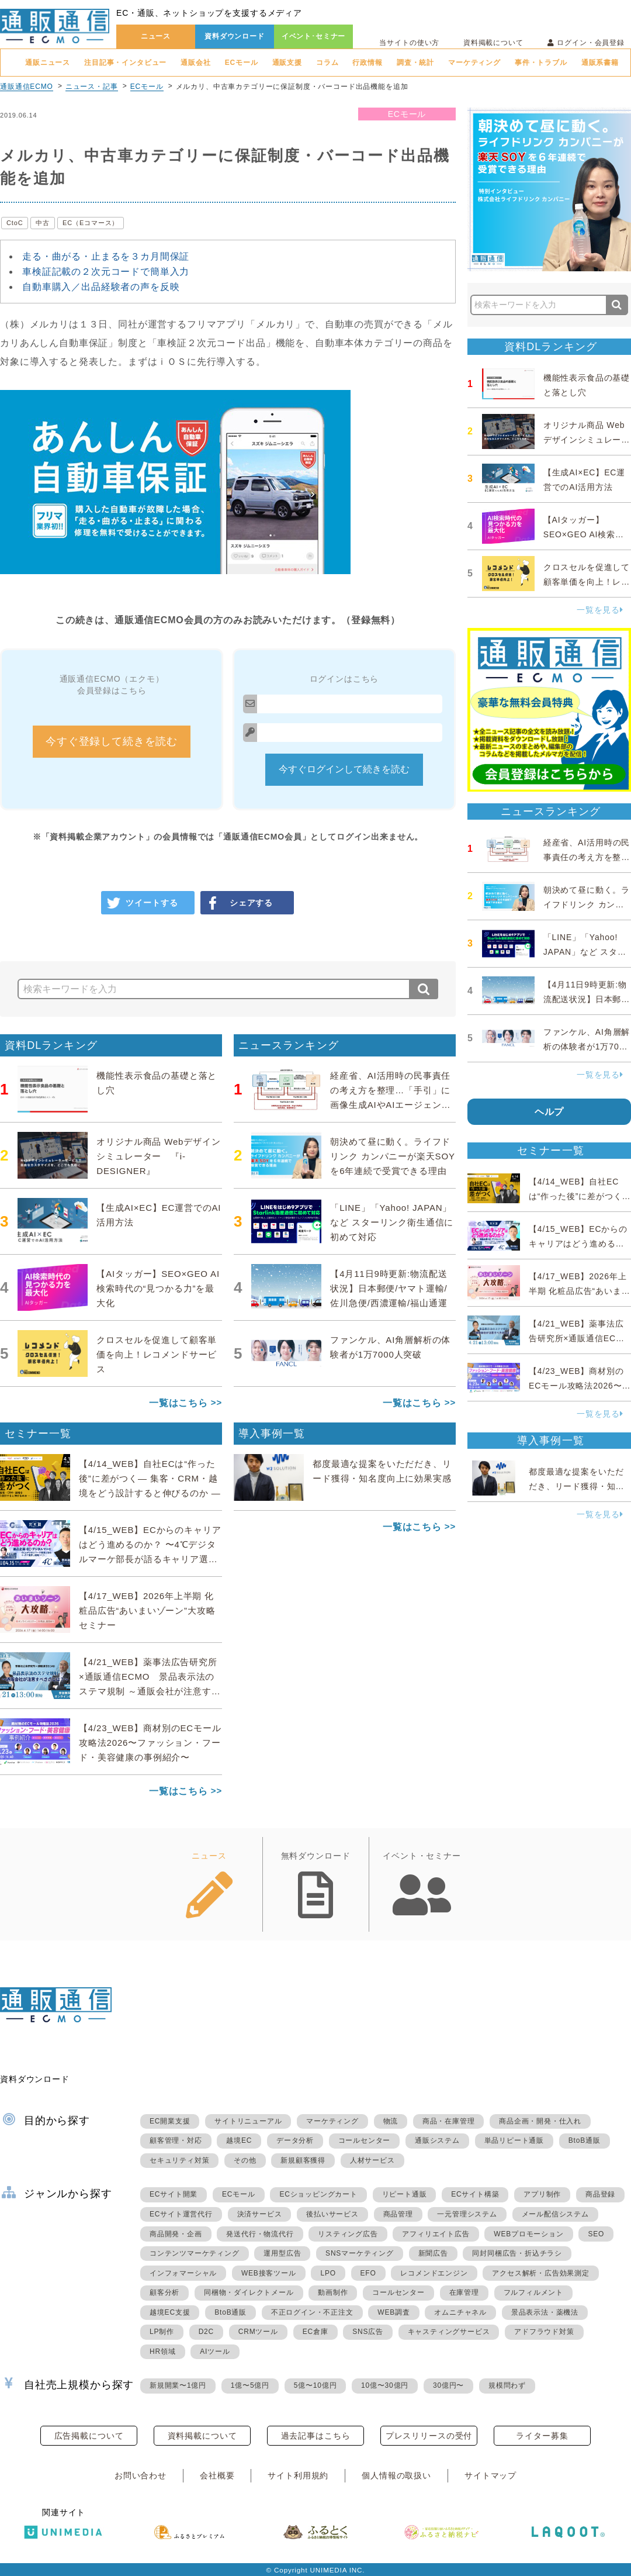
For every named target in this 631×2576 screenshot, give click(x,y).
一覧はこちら (178, 1403)
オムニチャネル (460, 2312)
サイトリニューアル (248, 2121)
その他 (245, 2160)
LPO (327, 2273)
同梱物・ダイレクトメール (249, 2292)
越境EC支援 (170, 2312)
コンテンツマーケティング (195, 2253)
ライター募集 (542, 2435)
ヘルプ (549, 1112)
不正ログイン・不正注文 (312, 2312)
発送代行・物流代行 (259, 2234)
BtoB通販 (584, 2140)
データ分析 (295, 2140)
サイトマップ (490, 2475)
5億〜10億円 (315, 2385)
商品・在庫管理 (448, 2121)
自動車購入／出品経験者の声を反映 (100, 287)
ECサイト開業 (173, 2194)
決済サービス (259, 2214)
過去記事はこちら (316, 2435)
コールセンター (364, 2140)
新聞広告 (433, 2253)
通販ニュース (47, 62)
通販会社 (195, 62)
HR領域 (163, 2351)
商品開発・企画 (176, 2234)
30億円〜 (448, 2385)
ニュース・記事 (91, 86)
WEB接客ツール (268, 2273)
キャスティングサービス (449, 2332)
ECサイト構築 (475, 2194)
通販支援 (287, 62)
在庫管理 (464, 2292)
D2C (206, 2332)
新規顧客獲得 (302, 2160)
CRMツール (258, 2332)
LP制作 (162, 2332)
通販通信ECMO (26, 86)
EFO (368, 2273)
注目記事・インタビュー (125, 62)
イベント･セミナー (314, 36)
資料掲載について (493, 42)
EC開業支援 (170, 2121)
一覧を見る (600, 609)
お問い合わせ (141, 2475)
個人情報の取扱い (396, 2475)
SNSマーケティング (359, 2253)
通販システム (437, 2140)
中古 (43, 222)
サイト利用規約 (298, 2475)
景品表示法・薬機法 (544, 2312)
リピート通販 (404, 2194)
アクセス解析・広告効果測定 (540, 2273)
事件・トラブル (541, 62)
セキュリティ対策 (179, 2160)
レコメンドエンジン (433, 2273)
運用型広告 (282, 2253)
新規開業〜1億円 (178, 2385)
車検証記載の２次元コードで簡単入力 (105, 272)
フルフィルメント (533, 2292)
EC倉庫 (315, 2332)
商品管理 (398, 2214)
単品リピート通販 (514, 2140)
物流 (390, 2121)
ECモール (241, 62)
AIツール (215, 2351)
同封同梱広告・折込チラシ (517, 2253)
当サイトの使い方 (409, 42)
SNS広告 (367, 2332)
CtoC (14, 222)
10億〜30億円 (384, 2385)
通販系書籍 (600, 62)
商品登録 (600, 2194)
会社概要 (217, 2475)
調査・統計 (415, 62)
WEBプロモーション (528, 2234)
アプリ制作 (542, 2194)
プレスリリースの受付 (429, 2435)
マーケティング (474, 62)
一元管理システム (467, 2214)
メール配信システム (555, 2214)
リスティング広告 (347, 2234)
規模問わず (507, 2385)
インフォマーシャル (183, 2273)
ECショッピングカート (318, 2194)
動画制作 (333, 2292)
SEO (596, 2234)
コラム (327, 62)
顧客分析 (164, 2292)
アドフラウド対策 (544, 2332)
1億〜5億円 (250, 2385)
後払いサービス (332, 2214)
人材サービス (372, 2160)
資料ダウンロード (234, 36)
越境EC (239, 2140)
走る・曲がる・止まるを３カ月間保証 (105, 256)
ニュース (156, 36)
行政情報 (367, 62)
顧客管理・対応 (176, 2140)
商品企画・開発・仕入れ (540, 2121)
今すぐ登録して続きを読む (112, 741)
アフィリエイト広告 (435, 2234)
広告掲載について (89, 2435)
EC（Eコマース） (91, 222)
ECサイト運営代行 (181, 2214)
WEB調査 (393, 2312)
